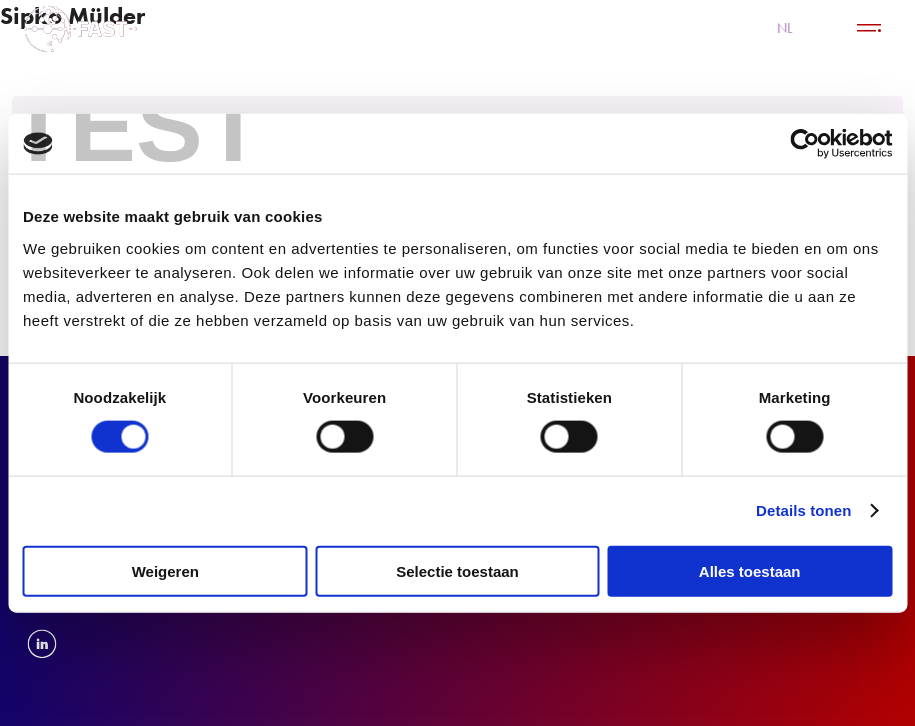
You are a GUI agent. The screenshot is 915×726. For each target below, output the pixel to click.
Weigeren (165, 570)
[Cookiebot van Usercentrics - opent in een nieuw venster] (804, 144)
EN (824, 28)
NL (785, 28)
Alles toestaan (750, 570)
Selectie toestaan (457, 570)
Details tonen (803, 510)
